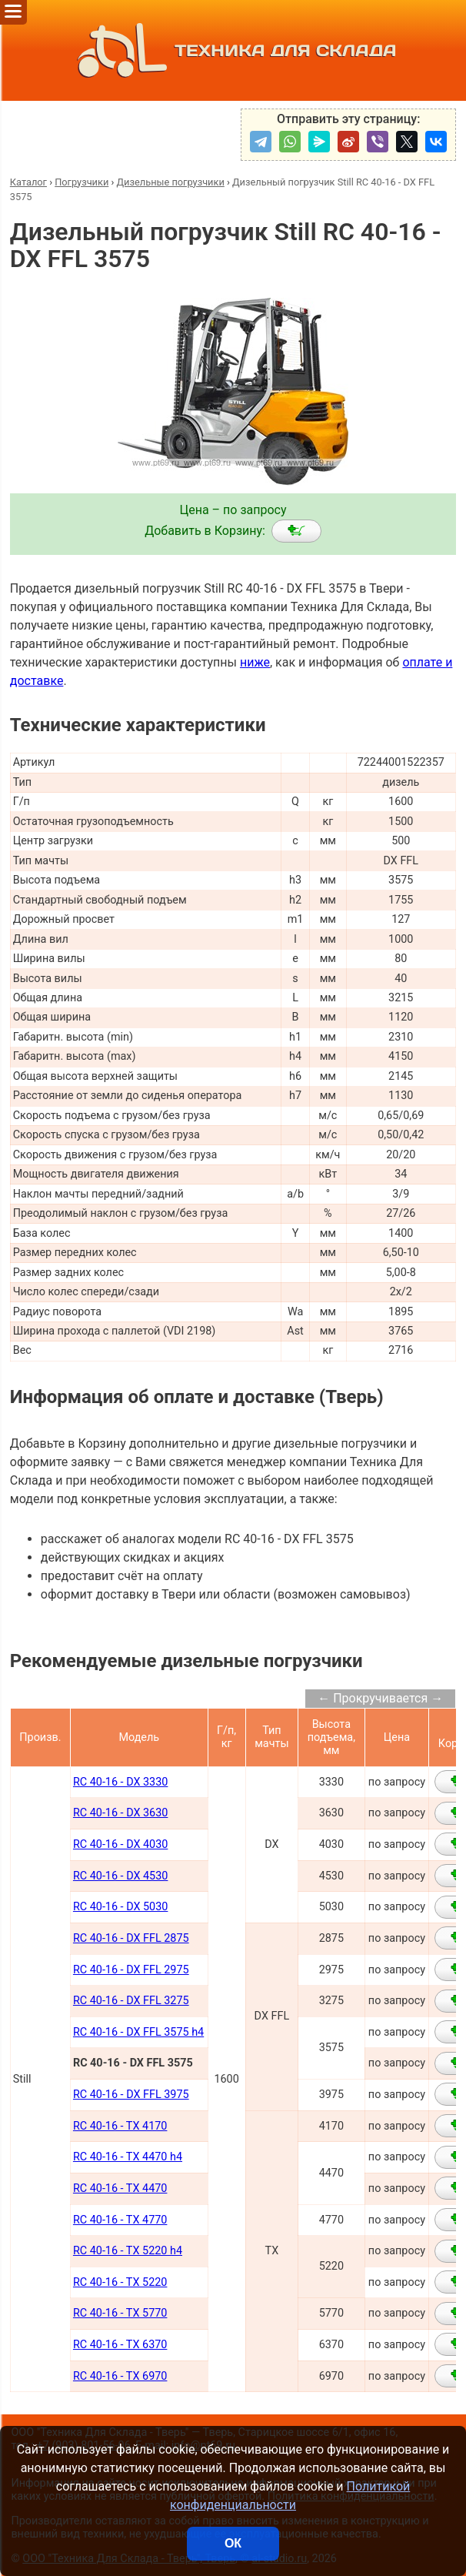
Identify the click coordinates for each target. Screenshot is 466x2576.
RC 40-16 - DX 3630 (120, 1812)
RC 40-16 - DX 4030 (120, 1844)
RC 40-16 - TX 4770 (120, 2220)
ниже (255, 662)
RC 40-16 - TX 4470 (120, 2188)
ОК (233, 2543)
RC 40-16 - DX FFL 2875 (131, 1938)
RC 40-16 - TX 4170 (120, 2126)
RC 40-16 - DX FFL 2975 (131, 1969)
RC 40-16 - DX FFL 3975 (131, 2094)
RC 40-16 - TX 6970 (120, 2376)
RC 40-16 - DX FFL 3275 (131, 2000)
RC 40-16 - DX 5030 (120, 1906)
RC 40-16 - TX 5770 (120, 2313)
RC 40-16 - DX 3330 (120, 1782)
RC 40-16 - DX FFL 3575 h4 (138, 2032)
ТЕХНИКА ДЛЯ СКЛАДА (233, 50)
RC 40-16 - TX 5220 (120, 2282)
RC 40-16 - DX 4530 (120, 1876)
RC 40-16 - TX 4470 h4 (127, 2156)
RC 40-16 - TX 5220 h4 (127, 2250)
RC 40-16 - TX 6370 (120, 2344)
